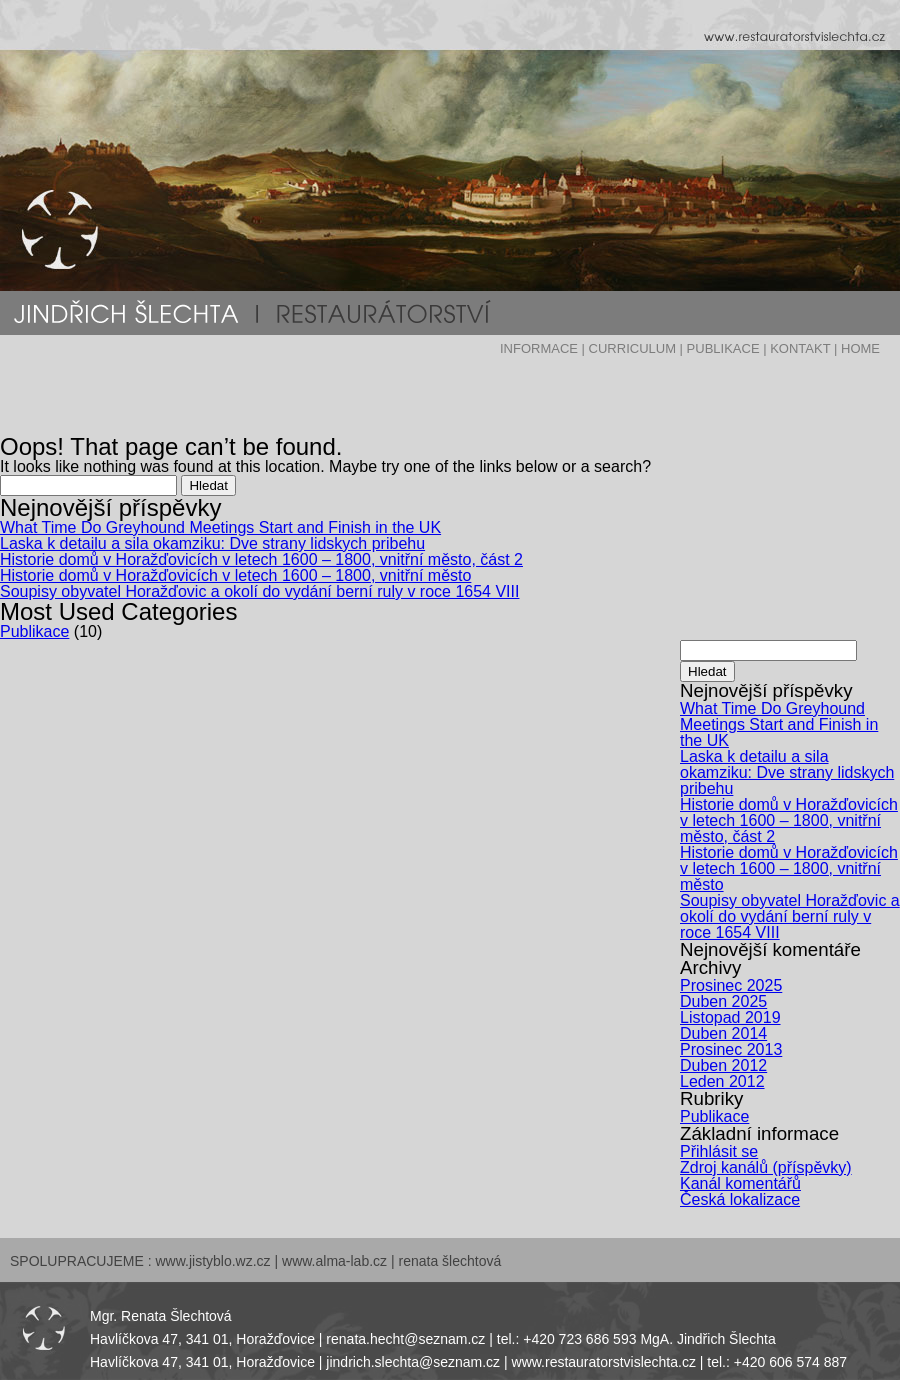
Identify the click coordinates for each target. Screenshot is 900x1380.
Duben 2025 (723, 1001)
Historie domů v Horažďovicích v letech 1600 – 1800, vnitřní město (235, 575)
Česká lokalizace (740, 1199)
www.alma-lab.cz (334, 1261)
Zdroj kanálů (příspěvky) (766, 1167)
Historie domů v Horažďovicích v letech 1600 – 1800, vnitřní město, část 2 (261, 559)
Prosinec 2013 (731, 1049)
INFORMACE (539, 348)
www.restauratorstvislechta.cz (604, 1362)
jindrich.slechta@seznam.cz (413, 1362)
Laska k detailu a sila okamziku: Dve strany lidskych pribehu (212, 543)
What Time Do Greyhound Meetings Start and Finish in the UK (220, 527)
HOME (860, 348)
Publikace (34, 631)
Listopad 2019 (730, 1017)
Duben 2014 (723, 1033)
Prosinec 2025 (731, 985)
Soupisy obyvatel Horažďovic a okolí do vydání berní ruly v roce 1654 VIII (259, 591)
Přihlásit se (719, 1151)
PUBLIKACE (723, 348)
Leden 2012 (722, 1081)
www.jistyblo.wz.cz (212, 1261)
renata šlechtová (450, 1261)
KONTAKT (800, 348)
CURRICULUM (632, 348)
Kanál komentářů (740, 1183)
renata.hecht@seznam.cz (405, 1339)
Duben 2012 (723, 1065)
